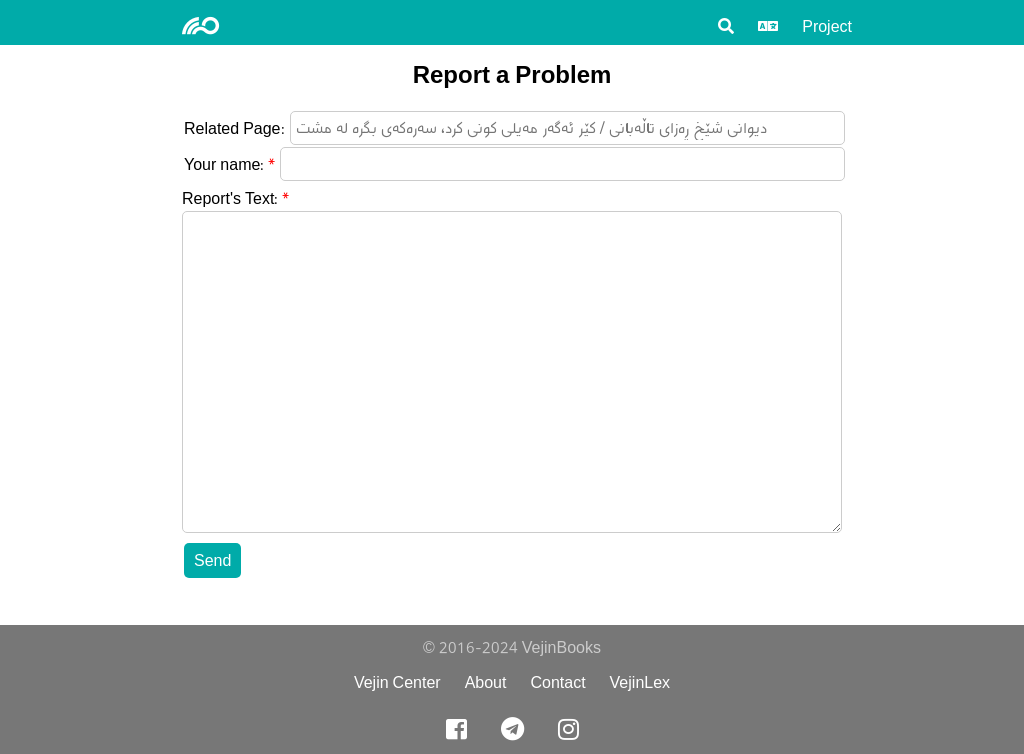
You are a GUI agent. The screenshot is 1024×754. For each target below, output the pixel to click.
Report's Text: (230, 198)
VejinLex (640, 682)
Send (212, 560)
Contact (557, 682)
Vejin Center (397, 682)
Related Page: (234, 128)
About (486, 682)
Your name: (224, 164)
